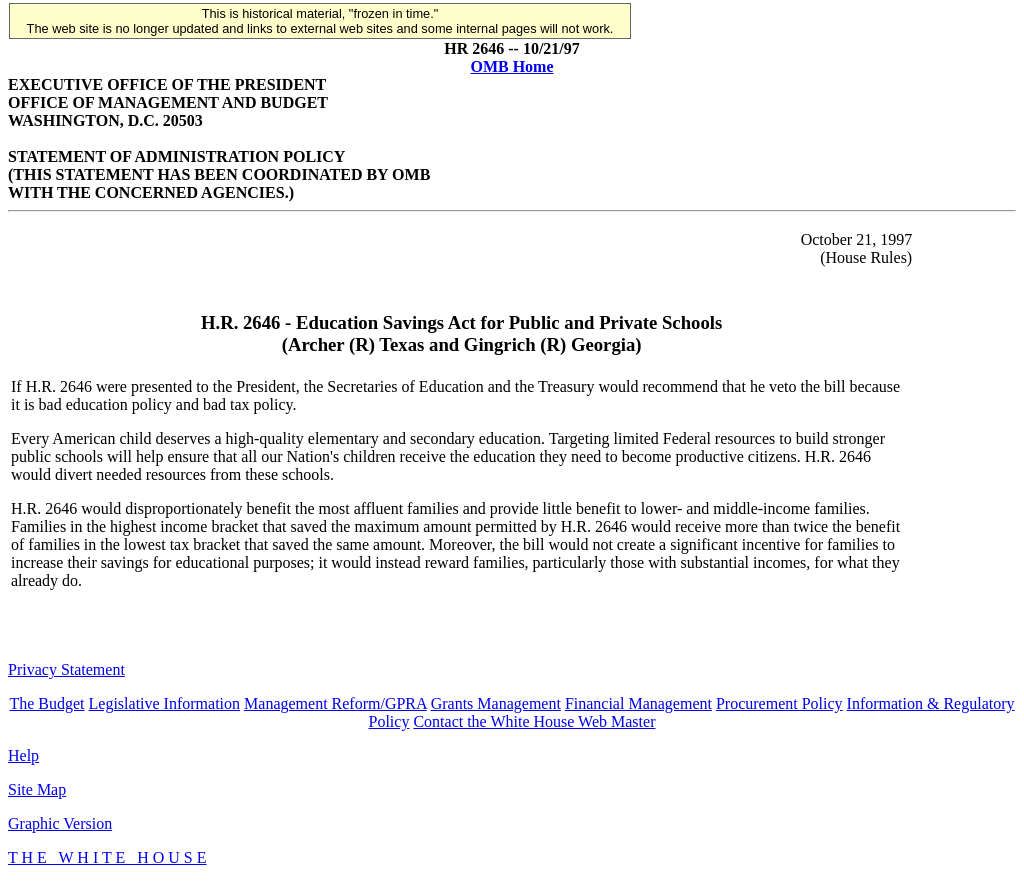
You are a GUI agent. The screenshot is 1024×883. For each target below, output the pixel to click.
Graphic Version (60, 823)
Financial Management (638, 703)
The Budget (46, 703)
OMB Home (511, 66)
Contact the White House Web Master (534, 721)
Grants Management (496, 703)
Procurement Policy (779, 703)
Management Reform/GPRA (335, 703)
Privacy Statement (66, 669)
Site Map (37, 789)
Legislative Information (165, 703)
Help (23, 755)
